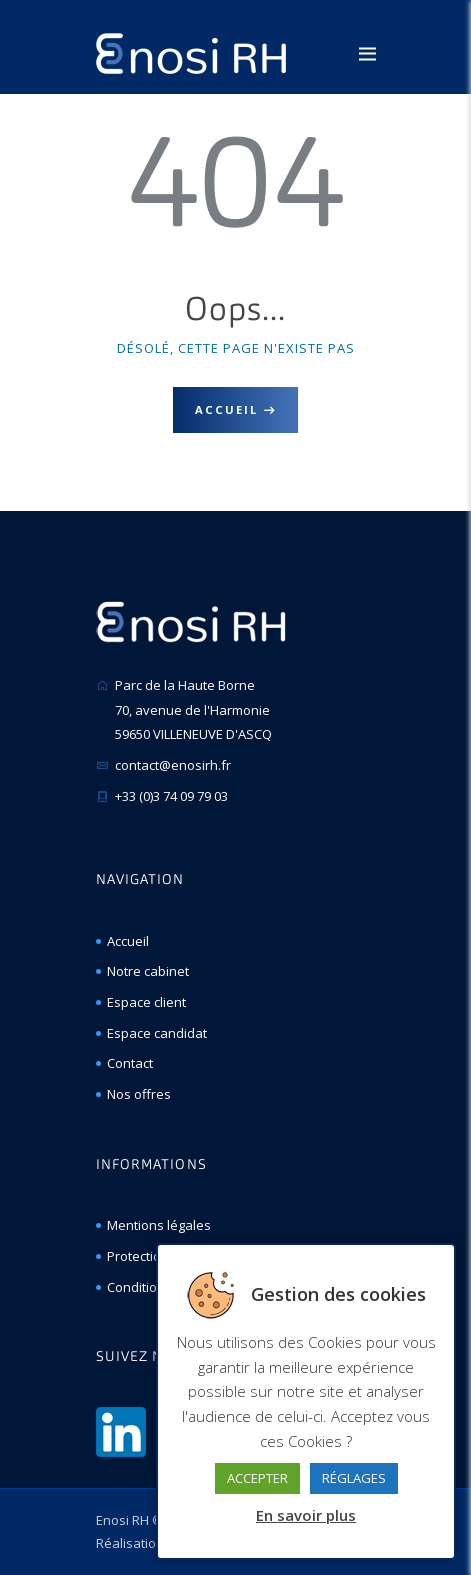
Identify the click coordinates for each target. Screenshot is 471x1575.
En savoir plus (306, 1515)
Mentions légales (159, 1225)
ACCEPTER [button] (257, 1478)
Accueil (226, 409)
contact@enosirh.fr (173, 765)
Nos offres (139, 1094)
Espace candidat (157, 1033)
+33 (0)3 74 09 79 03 (171, 796)
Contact (130, 1063)
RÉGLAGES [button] (354, 1478)
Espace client (146, 1002)
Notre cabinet (148, 971)
